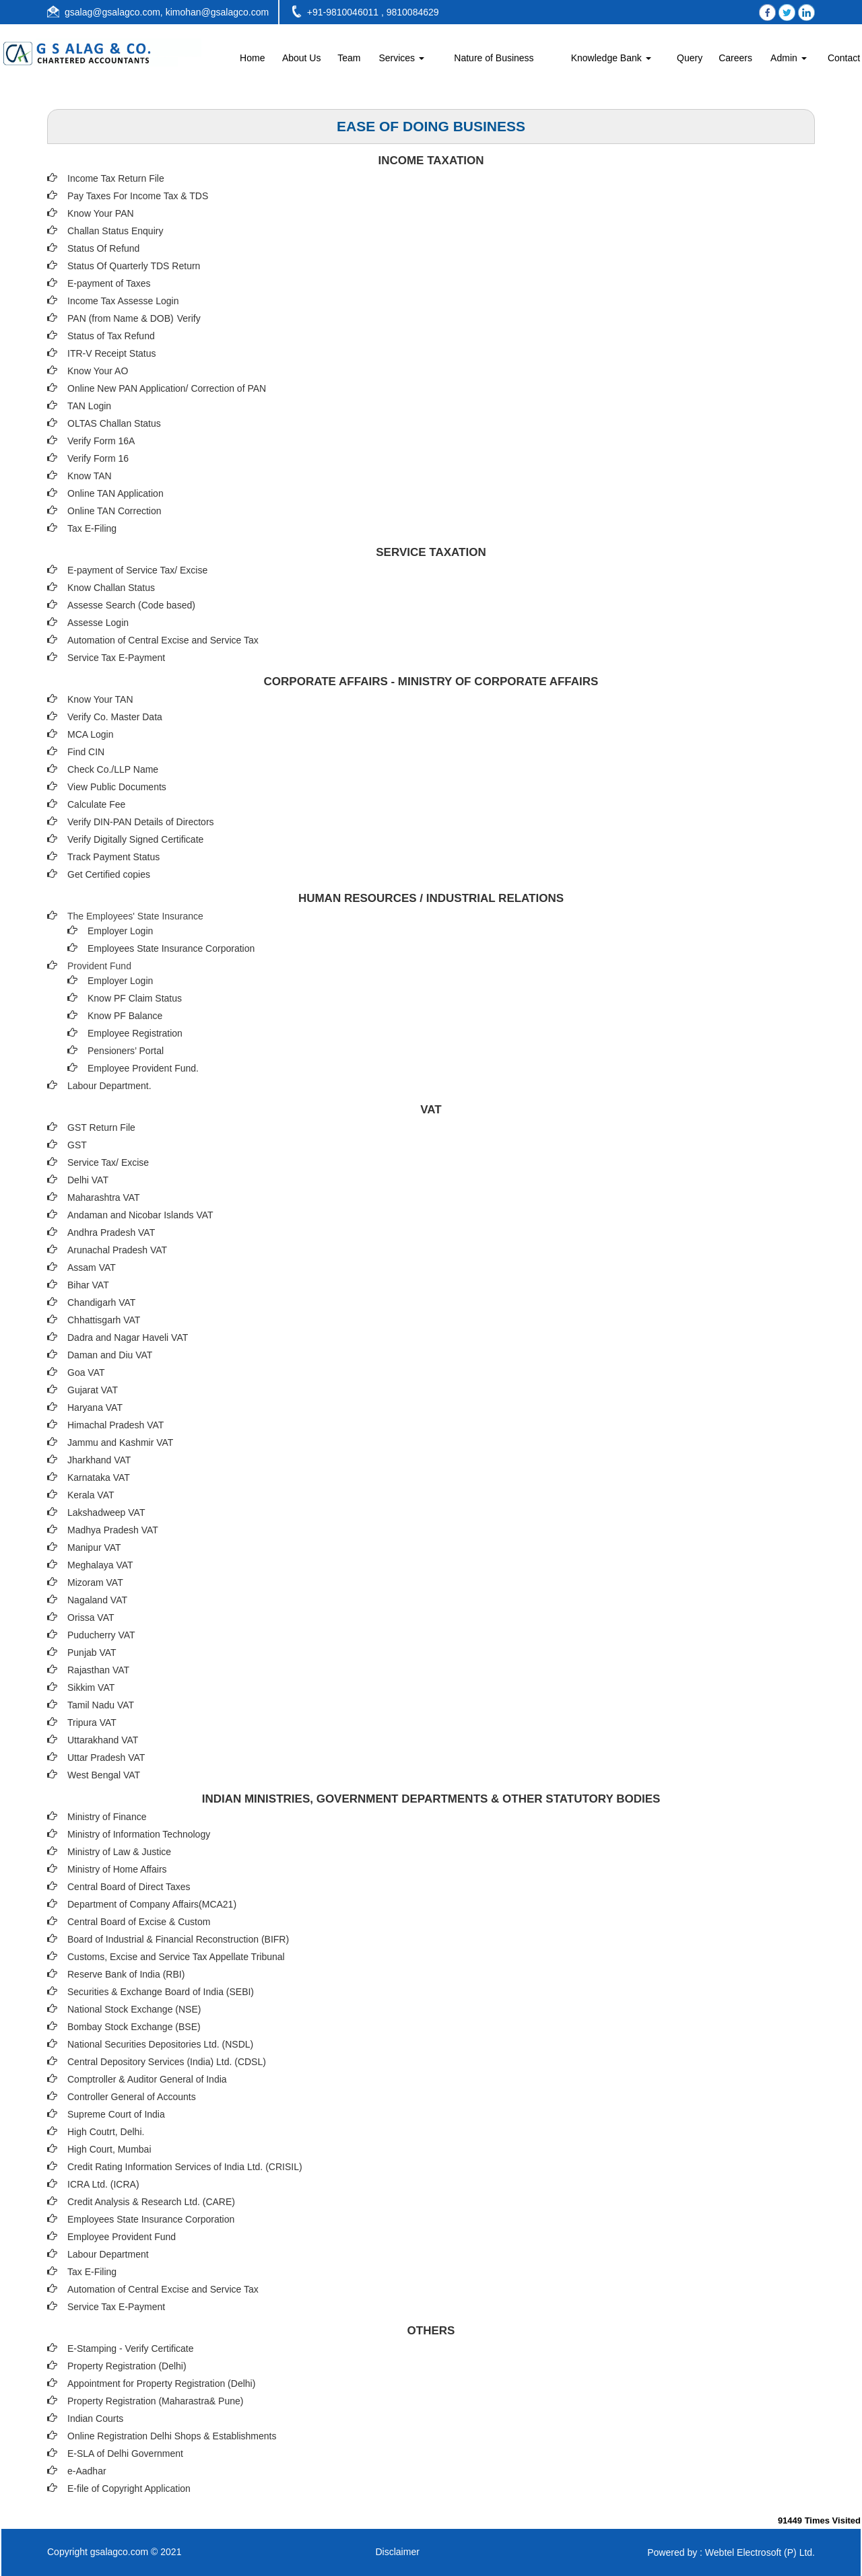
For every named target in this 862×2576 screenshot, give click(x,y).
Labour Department (108, 2254)
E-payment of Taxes (108, 283)
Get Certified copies (108, 874)
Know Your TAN (100, 699)
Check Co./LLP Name (112, 769)
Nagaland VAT (97, 1600)
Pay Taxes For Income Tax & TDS (137, 195)
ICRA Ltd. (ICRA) (103, 2184)
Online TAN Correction (114, 511)
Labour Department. (109, 1085)
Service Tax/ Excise (108, 1162)
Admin (788, 58)
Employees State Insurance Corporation (171, 948)
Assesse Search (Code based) (131, 605)
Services (401, 58)
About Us (301, 58)
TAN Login (89, 406)
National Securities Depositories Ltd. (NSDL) (160, 2044)
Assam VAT (91, 1267)
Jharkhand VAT (99, 1460)
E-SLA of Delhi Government (125, 2453)
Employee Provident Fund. (143, 1068)
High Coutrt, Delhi (104, 2131)
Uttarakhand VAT (102, 1740)
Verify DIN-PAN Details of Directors (140, 821)
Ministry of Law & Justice (119, 1851)
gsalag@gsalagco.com (112, 12)
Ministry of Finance (106, 1816)
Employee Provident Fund (121, 2236)
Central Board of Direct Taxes (129, 1886)
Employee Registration (135, 1033)
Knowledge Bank (611, 58)
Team (348, 58)
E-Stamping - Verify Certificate (130, 2348)
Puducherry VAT (101, 1635)
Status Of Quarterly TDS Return (133, 265)
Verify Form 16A (101, 441)
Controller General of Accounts (131, 2096)
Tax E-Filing (92, 528)
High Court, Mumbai (109, 2149)
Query (689, 58)
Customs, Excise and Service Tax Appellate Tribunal (176, 1956)
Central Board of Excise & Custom (138, 1921)
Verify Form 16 (98, 458)
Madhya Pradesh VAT (112, 1530)
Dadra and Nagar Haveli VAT (127, 1337)
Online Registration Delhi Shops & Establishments (172, 2436)
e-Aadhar (86, 2471)
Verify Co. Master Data (114, 716)
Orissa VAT (90, 1617)
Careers (735, 58)
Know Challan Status (111, 587)
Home (252, 58)
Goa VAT (86, 1372)
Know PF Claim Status (135, 998)
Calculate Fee (96, 804)
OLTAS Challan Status (114, 423)
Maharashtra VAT (103, 1197)
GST (77, 1145)
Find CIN (85, 751)
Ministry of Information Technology (138, 1834)
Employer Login (120, 931)
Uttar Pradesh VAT (106, 1757)
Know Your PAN (100, 213)
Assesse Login (98, 622)
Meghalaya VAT (100, 1565)
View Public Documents (116, 786)
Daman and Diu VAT (109, 1355)
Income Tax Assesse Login (123, 300)
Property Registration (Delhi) (127, 2366)
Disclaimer (398, 2551)
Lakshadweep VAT (106, 1512)
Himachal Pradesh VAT (115, 1425)
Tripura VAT (92, 1722)
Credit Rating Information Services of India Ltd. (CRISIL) (184, 2166)
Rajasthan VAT (98, 1670)
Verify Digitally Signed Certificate (135, 839)
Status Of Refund (103, 248)
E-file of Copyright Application (129, 2488)
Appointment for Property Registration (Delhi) (161, 2383)
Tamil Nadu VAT (100, 1705)
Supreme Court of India (116, 2114)
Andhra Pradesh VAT (111, 1232)
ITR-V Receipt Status (111, 353)
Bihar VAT (88, 1285)
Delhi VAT (87, 1180)
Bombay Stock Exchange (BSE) (134, 2026)
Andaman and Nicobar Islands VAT (140, 1215)
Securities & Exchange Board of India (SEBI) (160, 1991)
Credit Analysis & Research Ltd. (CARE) (151, 2201)
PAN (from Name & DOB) (120, 318)
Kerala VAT (90, 1495)
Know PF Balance (125, 1015)
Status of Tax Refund (111, 335)
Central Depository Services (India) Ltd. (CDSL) (166, 2061)
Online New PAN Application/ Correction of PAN (166, 388)
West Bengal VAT (103, 1775)
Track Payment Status (113, 856)
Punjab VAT (92, 1652)
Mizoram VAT (95, 1582)
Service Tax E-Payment (116, 657)
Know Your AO (97, 370)
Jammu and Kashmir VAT (120, 1442)
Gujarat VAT (92, 1390)
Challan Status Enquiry (115, 230)
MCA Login (90, 734)
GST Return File (101, 1127)
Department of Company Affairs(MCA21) (151, 1904)
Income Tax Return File (115, 178)
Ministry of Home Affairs (117, 1869)
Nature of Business (493, 58)
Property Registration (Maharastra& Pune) (155, 2401)
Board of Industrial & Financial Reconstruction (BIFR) (178, 1939)
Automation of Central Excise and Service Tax (163, 640)
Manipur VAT (94, 1547)
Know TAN (89, 476)
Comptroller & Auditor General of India (147, 2079)
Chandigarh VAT (101, 1302)
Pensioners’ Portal (126, 1050)
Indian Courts (95, 2418)
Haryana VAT (95, 1407)
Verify (190, 318)
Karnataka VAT (98, 1477)
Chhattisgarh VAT (103, 1320)
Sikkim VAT (90, 1687)
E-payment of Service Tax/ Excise (137, 570)
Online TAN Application (115, 493)
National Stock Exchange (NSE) (134, 2009)
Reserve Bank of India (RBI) (126, 1974)
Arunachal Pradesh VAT (117, 1250)
